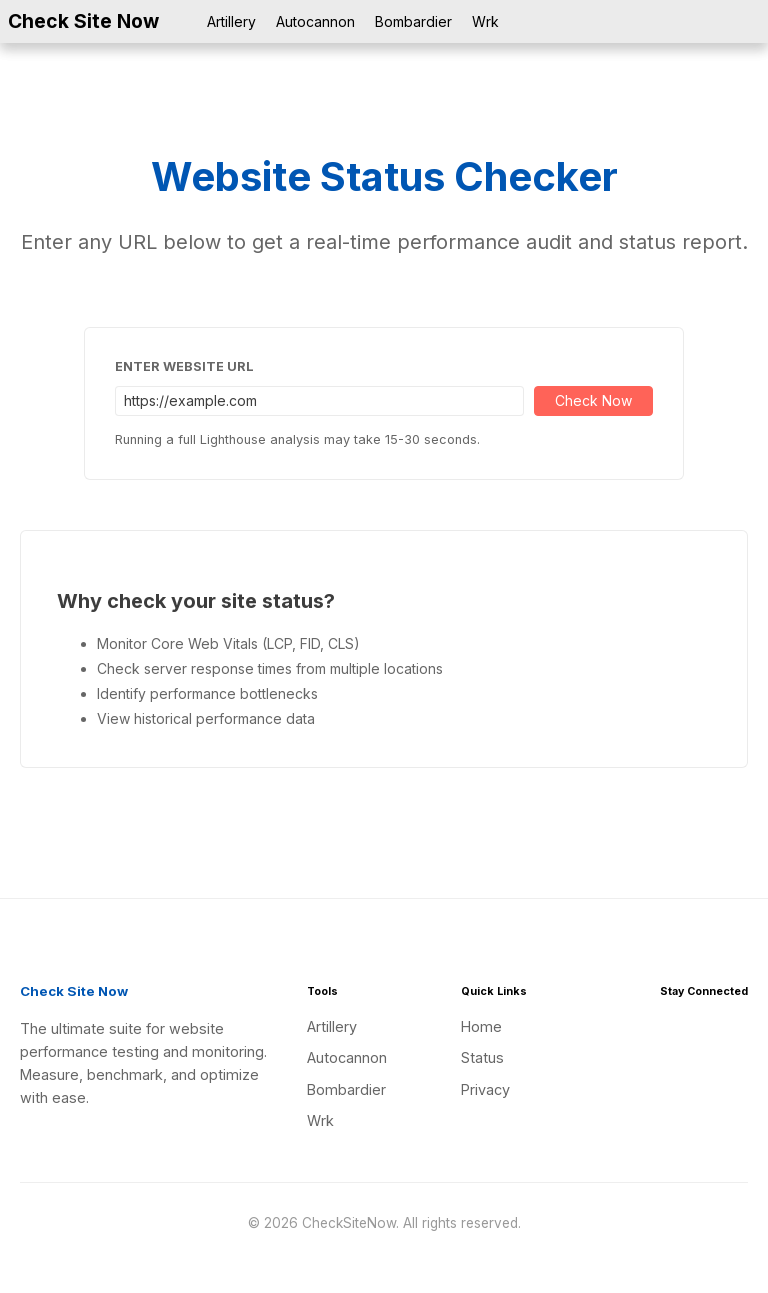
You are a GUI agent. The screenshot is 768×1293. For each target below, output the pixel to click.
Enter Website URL (184, 366)
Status (482, 1057)
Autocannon (315, 21)
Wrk (485, 21)
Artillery (231, 21)
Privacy (485, 1089)
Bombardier (413, 21)
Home (481, 1026)
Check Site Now (83, 21)
